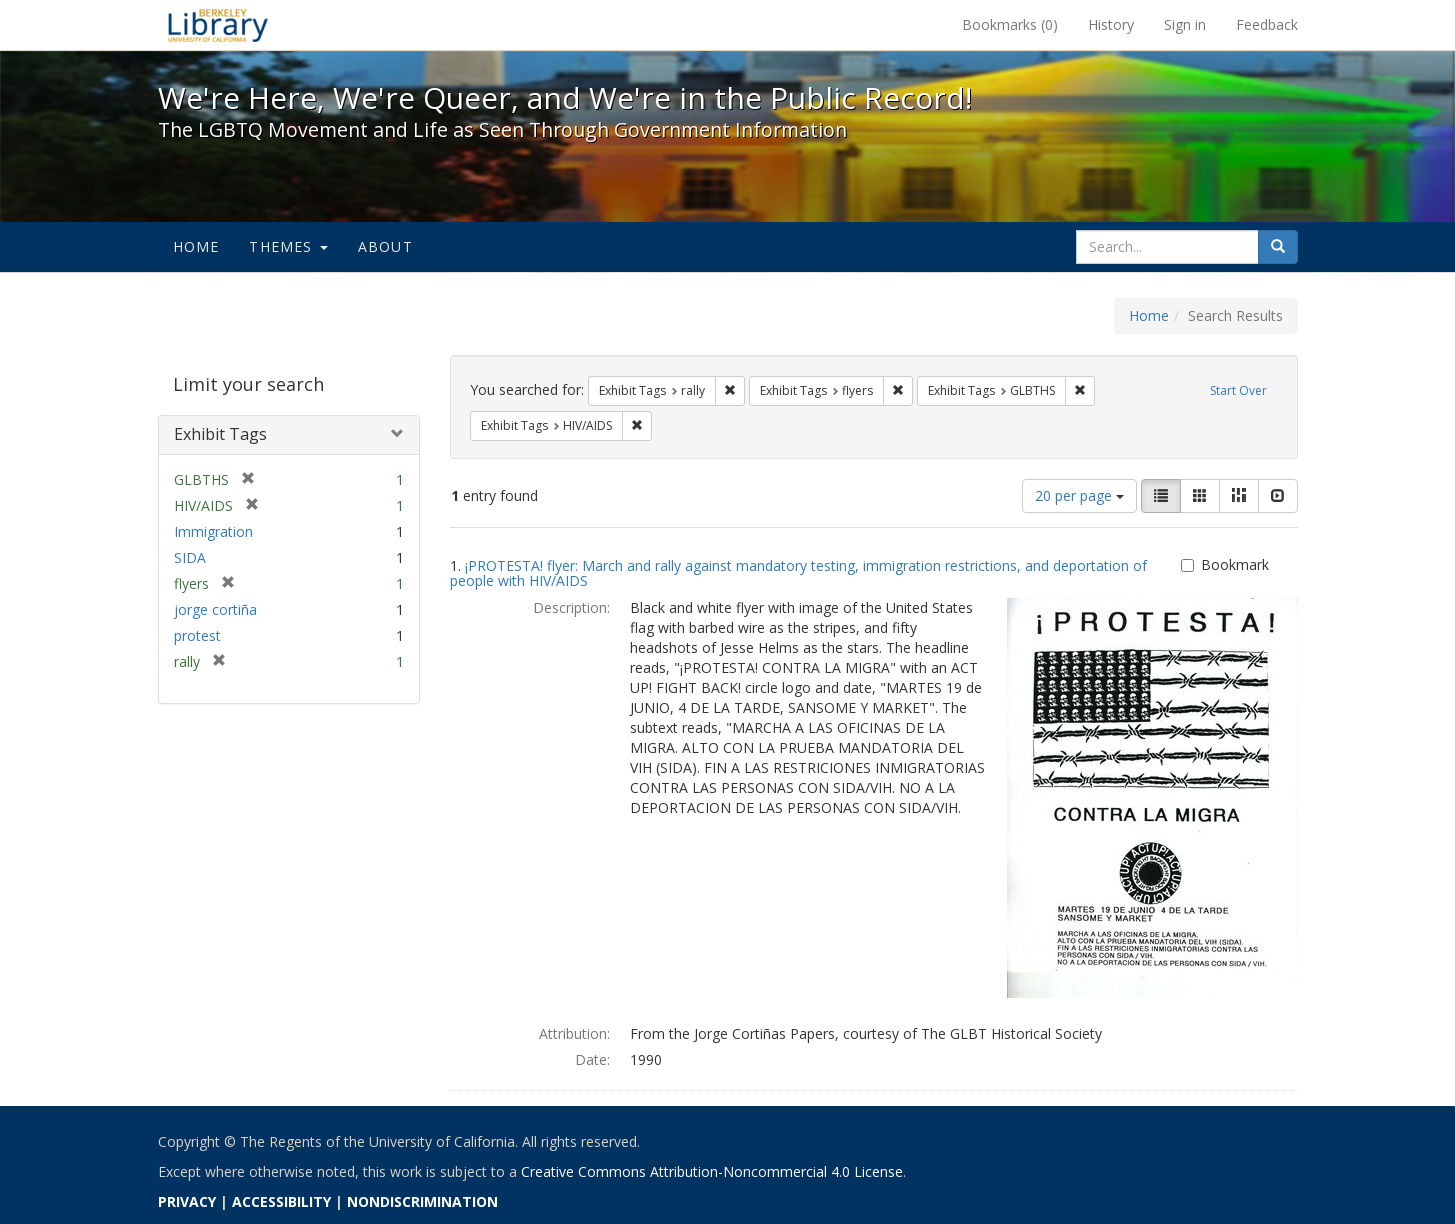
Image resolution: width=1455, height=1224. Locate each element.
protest (197, 635)
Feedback (1267, 24)
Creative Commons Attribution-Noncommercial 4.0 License (712, 1171)
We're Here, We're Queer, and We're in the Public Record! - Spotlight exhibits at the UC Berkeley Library (218, 25)
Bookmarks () (1010, 24)
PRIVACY (187, 1201)
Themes (288, 246)
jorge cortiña (215, 609)
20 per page (1079, 495)
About (385, 246)
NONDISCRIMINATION (422, 1201)
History (1111, 24)
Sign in (1185, 24)
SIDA (190, 557)
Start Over (1238, 390)
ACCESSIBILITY (281, 1201)
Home (196, 246)
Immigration (213, 531)
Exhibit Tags (220, 434)
